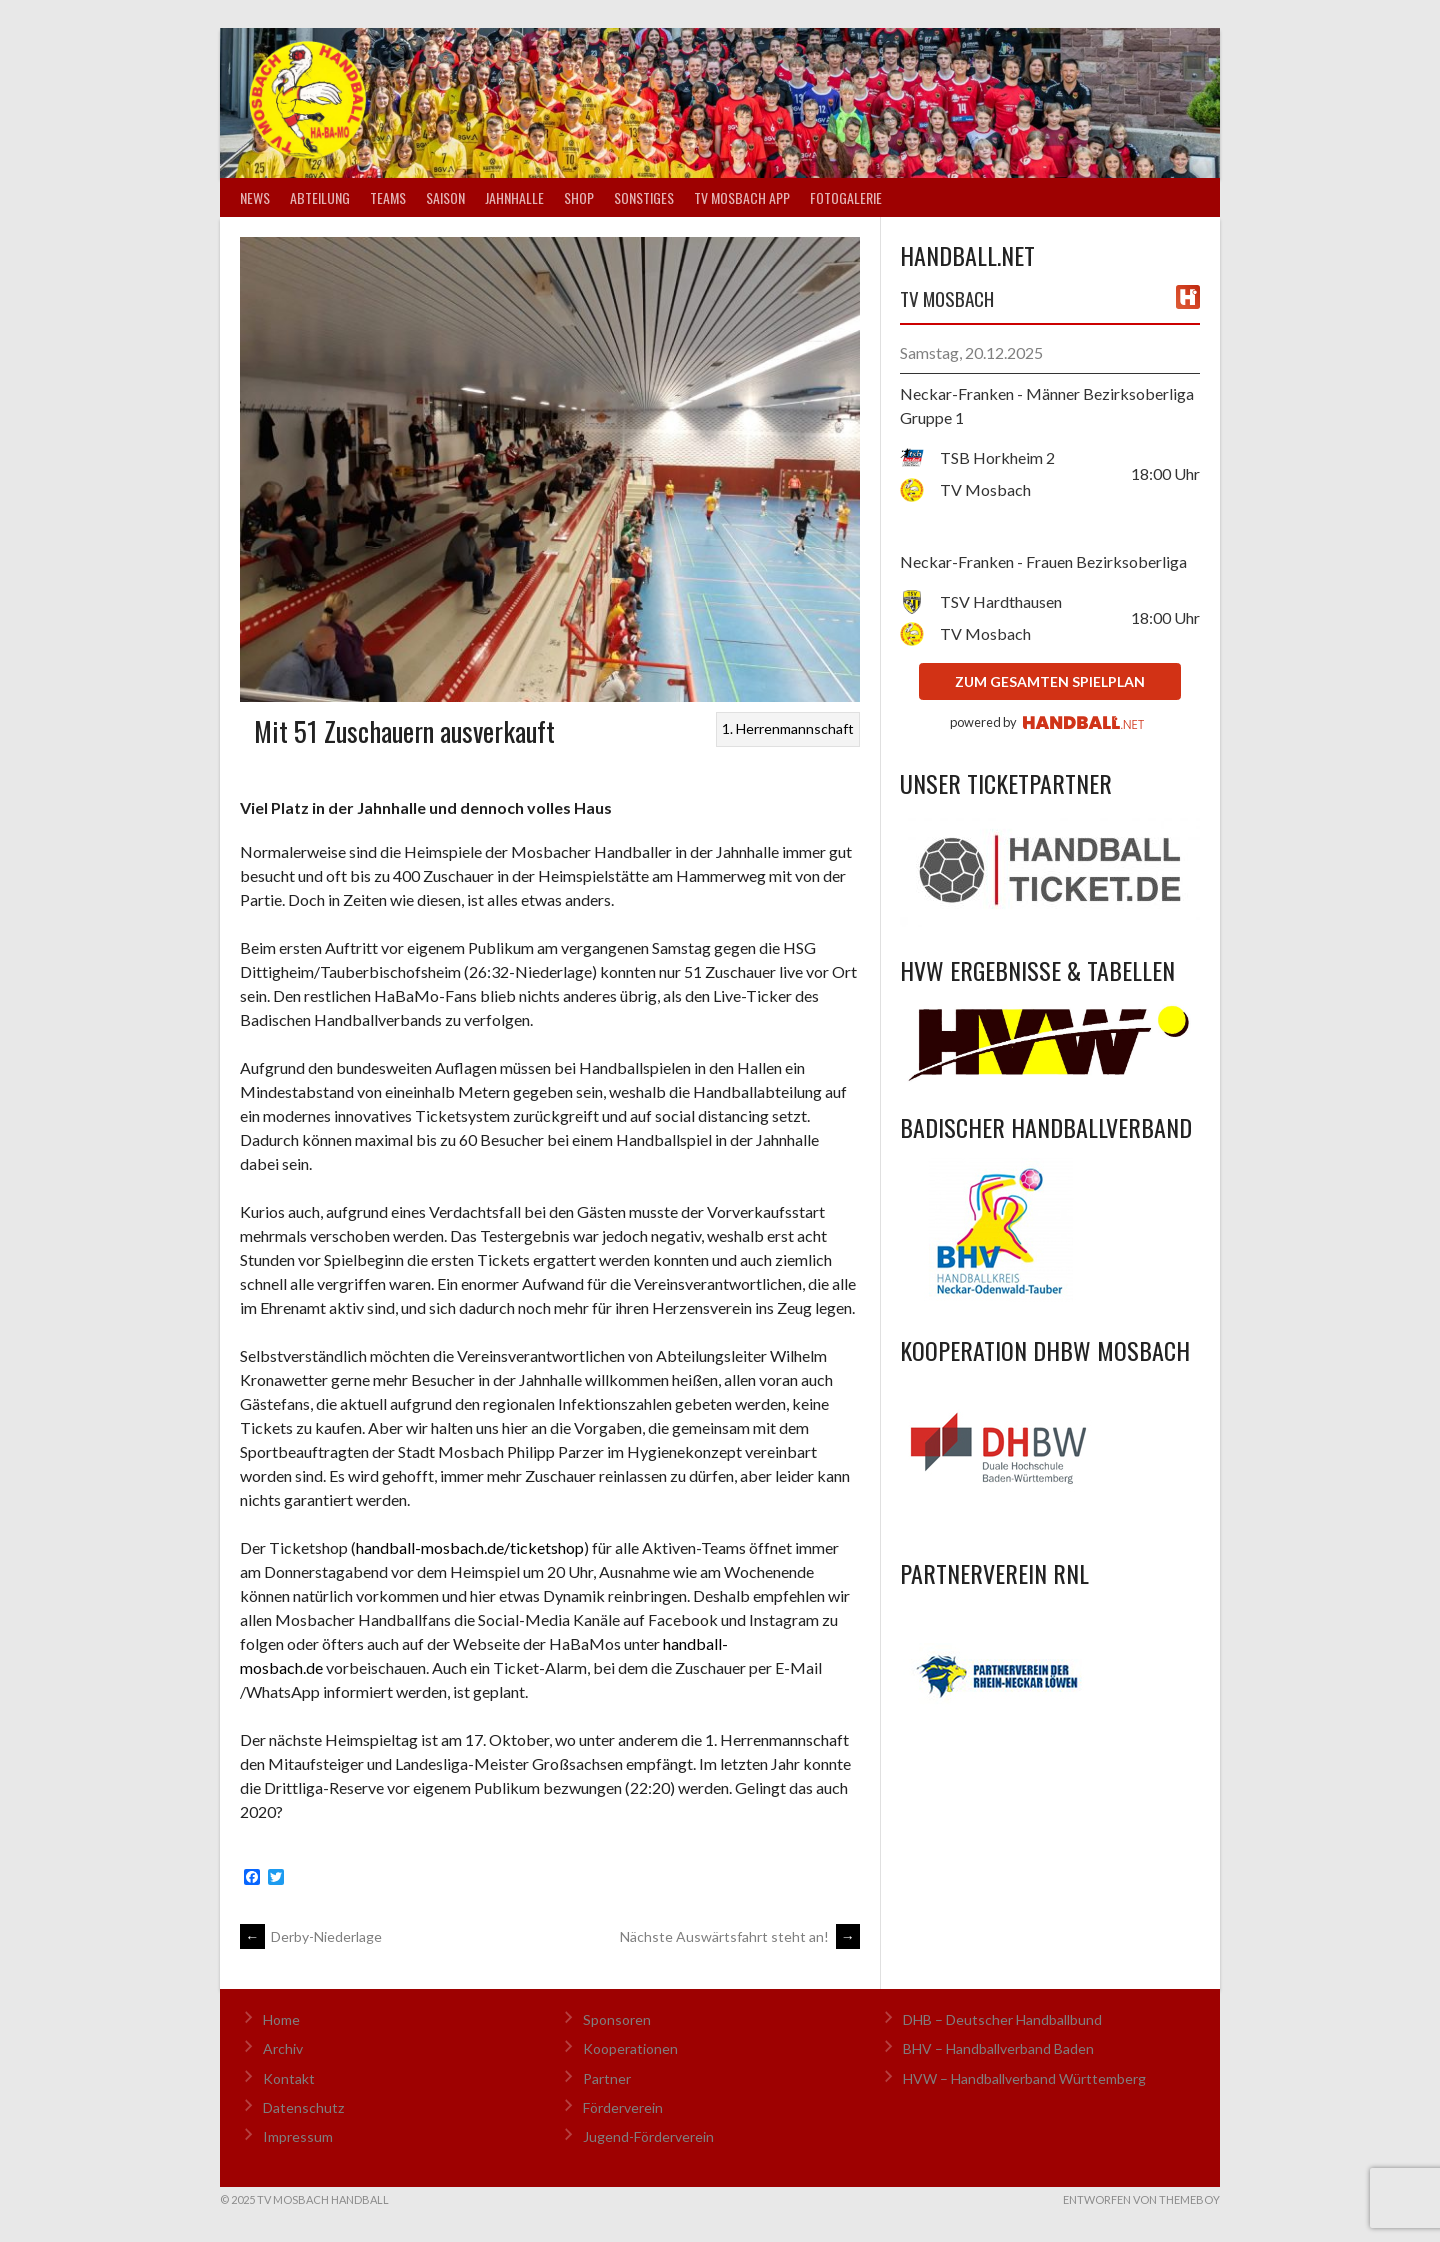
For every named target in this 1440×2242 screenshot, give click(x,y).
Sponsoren (617, 2019)
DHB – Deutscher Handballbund (1002, 2019)
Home (281, 2019)
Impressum (298, 2136)
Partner (607, 2078)
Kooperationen (630, 2048)
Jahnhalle (514, 197)
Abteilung (320, 197)
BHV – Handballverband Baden (998, 2048)
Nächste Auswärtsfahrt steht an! (740, 1936)
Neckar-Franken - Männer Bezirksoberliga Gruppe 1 (1047, 405)
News (255, 197)
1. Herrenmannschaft (788, 728)
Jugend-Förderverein (648, 2136)
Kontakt (289, 2078)
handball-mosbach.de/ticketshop (470, 1547)
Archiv (283, 2048)
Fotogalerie (846, 197)
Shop (579, 197)
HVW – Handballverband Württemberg (1024, 2078)
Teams (388, 197)
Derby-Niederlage (311, 1936)
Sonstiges (644, 197)
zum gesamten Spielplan (1050, 681)
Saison (445, 197)
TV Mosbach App (742, 197)
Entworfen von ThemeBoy (1141, 2199)
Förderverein (623, 2107)
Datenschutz (303, 2107)
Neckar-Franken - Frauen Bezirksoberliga (1043, 561)
